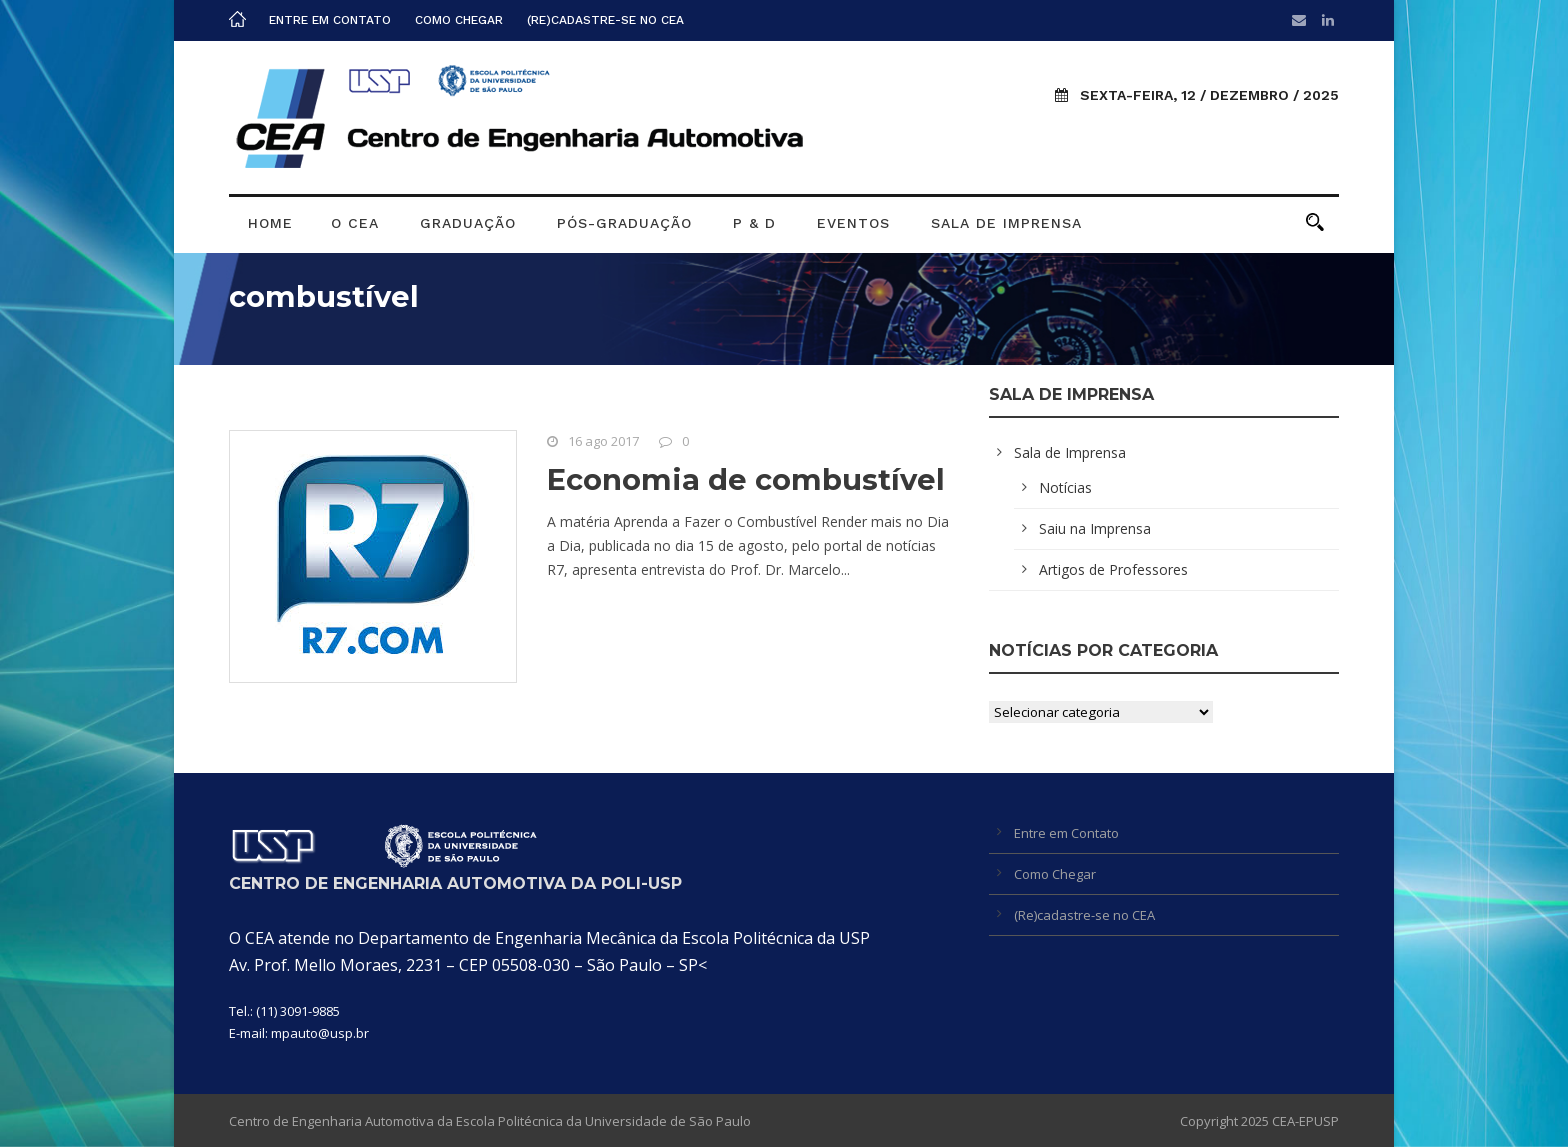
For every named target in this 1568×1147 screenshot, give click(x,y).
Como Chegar (459, 20)
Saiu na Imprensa (1095, 528)
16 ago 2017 (603, 441)
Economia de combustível (746, 479)
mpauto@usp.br (320, 1033)
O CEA (355, 223)
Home (270, 223)
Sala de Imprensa (1006, 223)
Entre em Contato (330, 20)
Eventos (853, 223)
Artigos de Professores (1113, 569)
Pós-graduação (624, 223)
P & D (754, 223)
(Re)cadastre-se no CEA (605, 20)
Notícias (1065, 487)
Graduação (468, 223)
